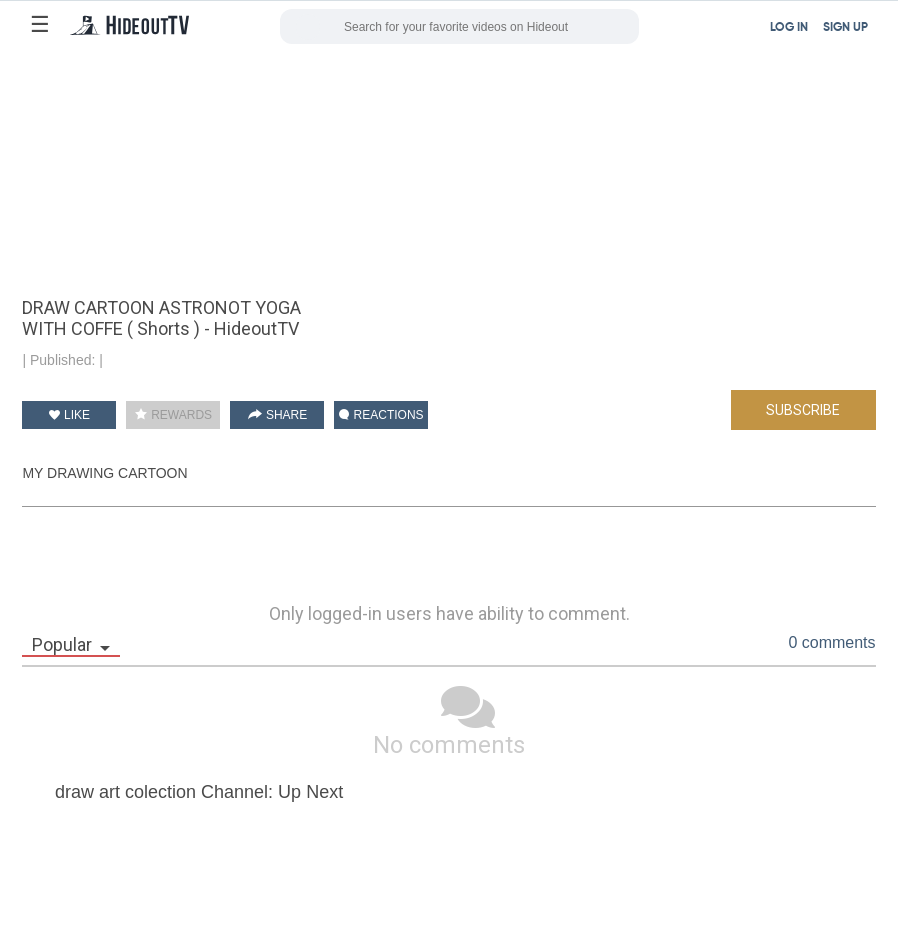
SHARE (278, 415)
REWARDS (173, 415)
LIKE (69, 415)
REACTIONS (381, 415)
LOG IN (789, 28)
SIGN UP (845, 28)
